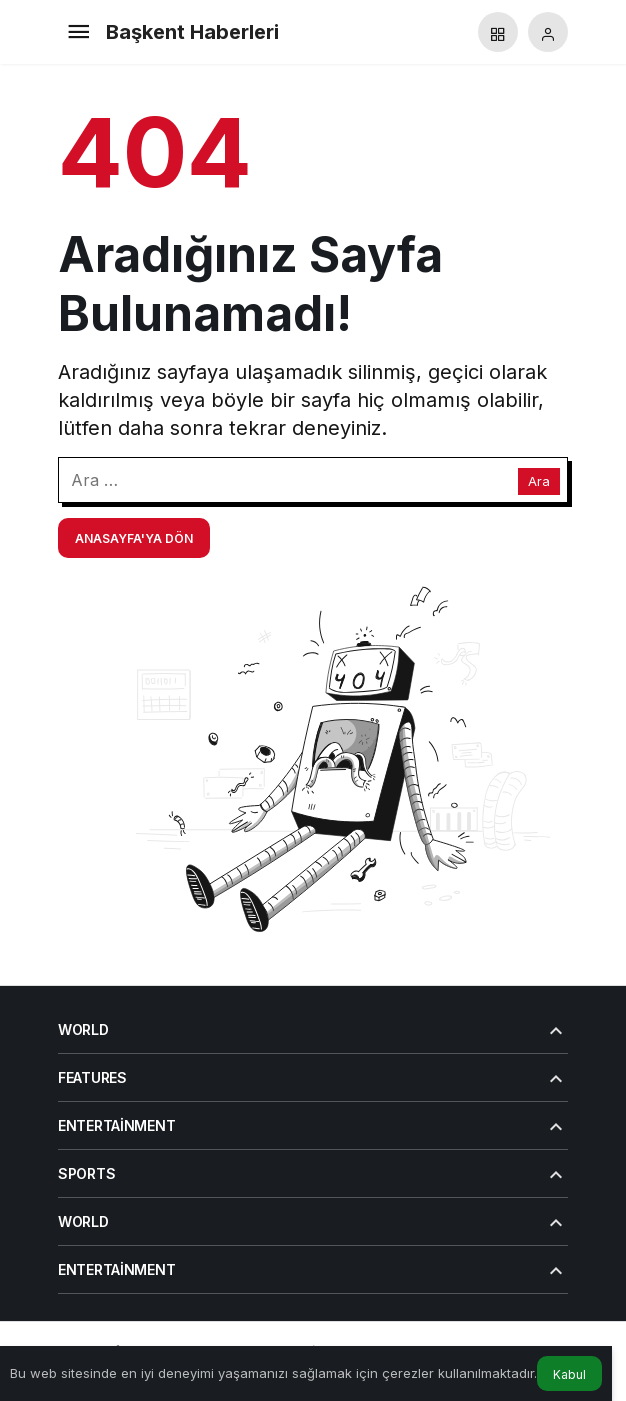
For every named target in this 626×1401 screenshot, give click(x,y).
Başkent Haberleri (192, 32)
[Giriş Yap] (548, 32)
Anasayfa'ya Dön (134, 538)
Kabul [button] (569, 1374)
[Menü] (78, 32)
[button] (498, 32)
